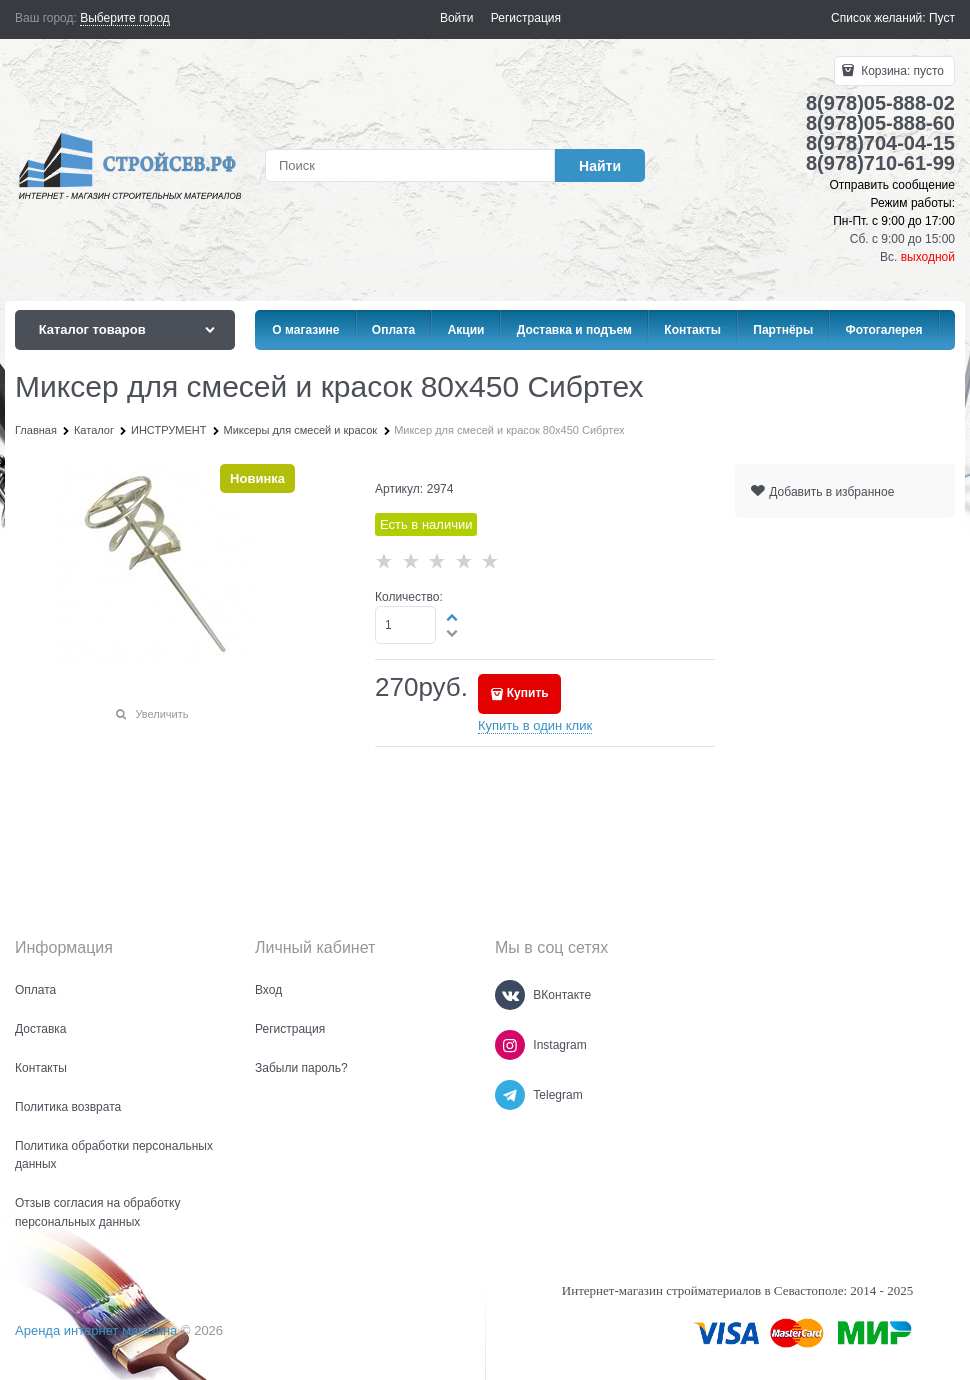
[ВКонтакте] (510, 995)
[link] (125, 18)
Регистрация (526, 18)
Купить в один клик (535, 725)
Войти (457, 18)
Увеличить (161, 714)
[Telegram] (510, 1095)
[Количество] (405, 625)
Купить (528, 693)
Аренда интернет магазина (96, 1330)
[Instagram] (510, 1045)
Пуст (942, 18)
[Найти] (600, 165)
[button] (453, 617)
